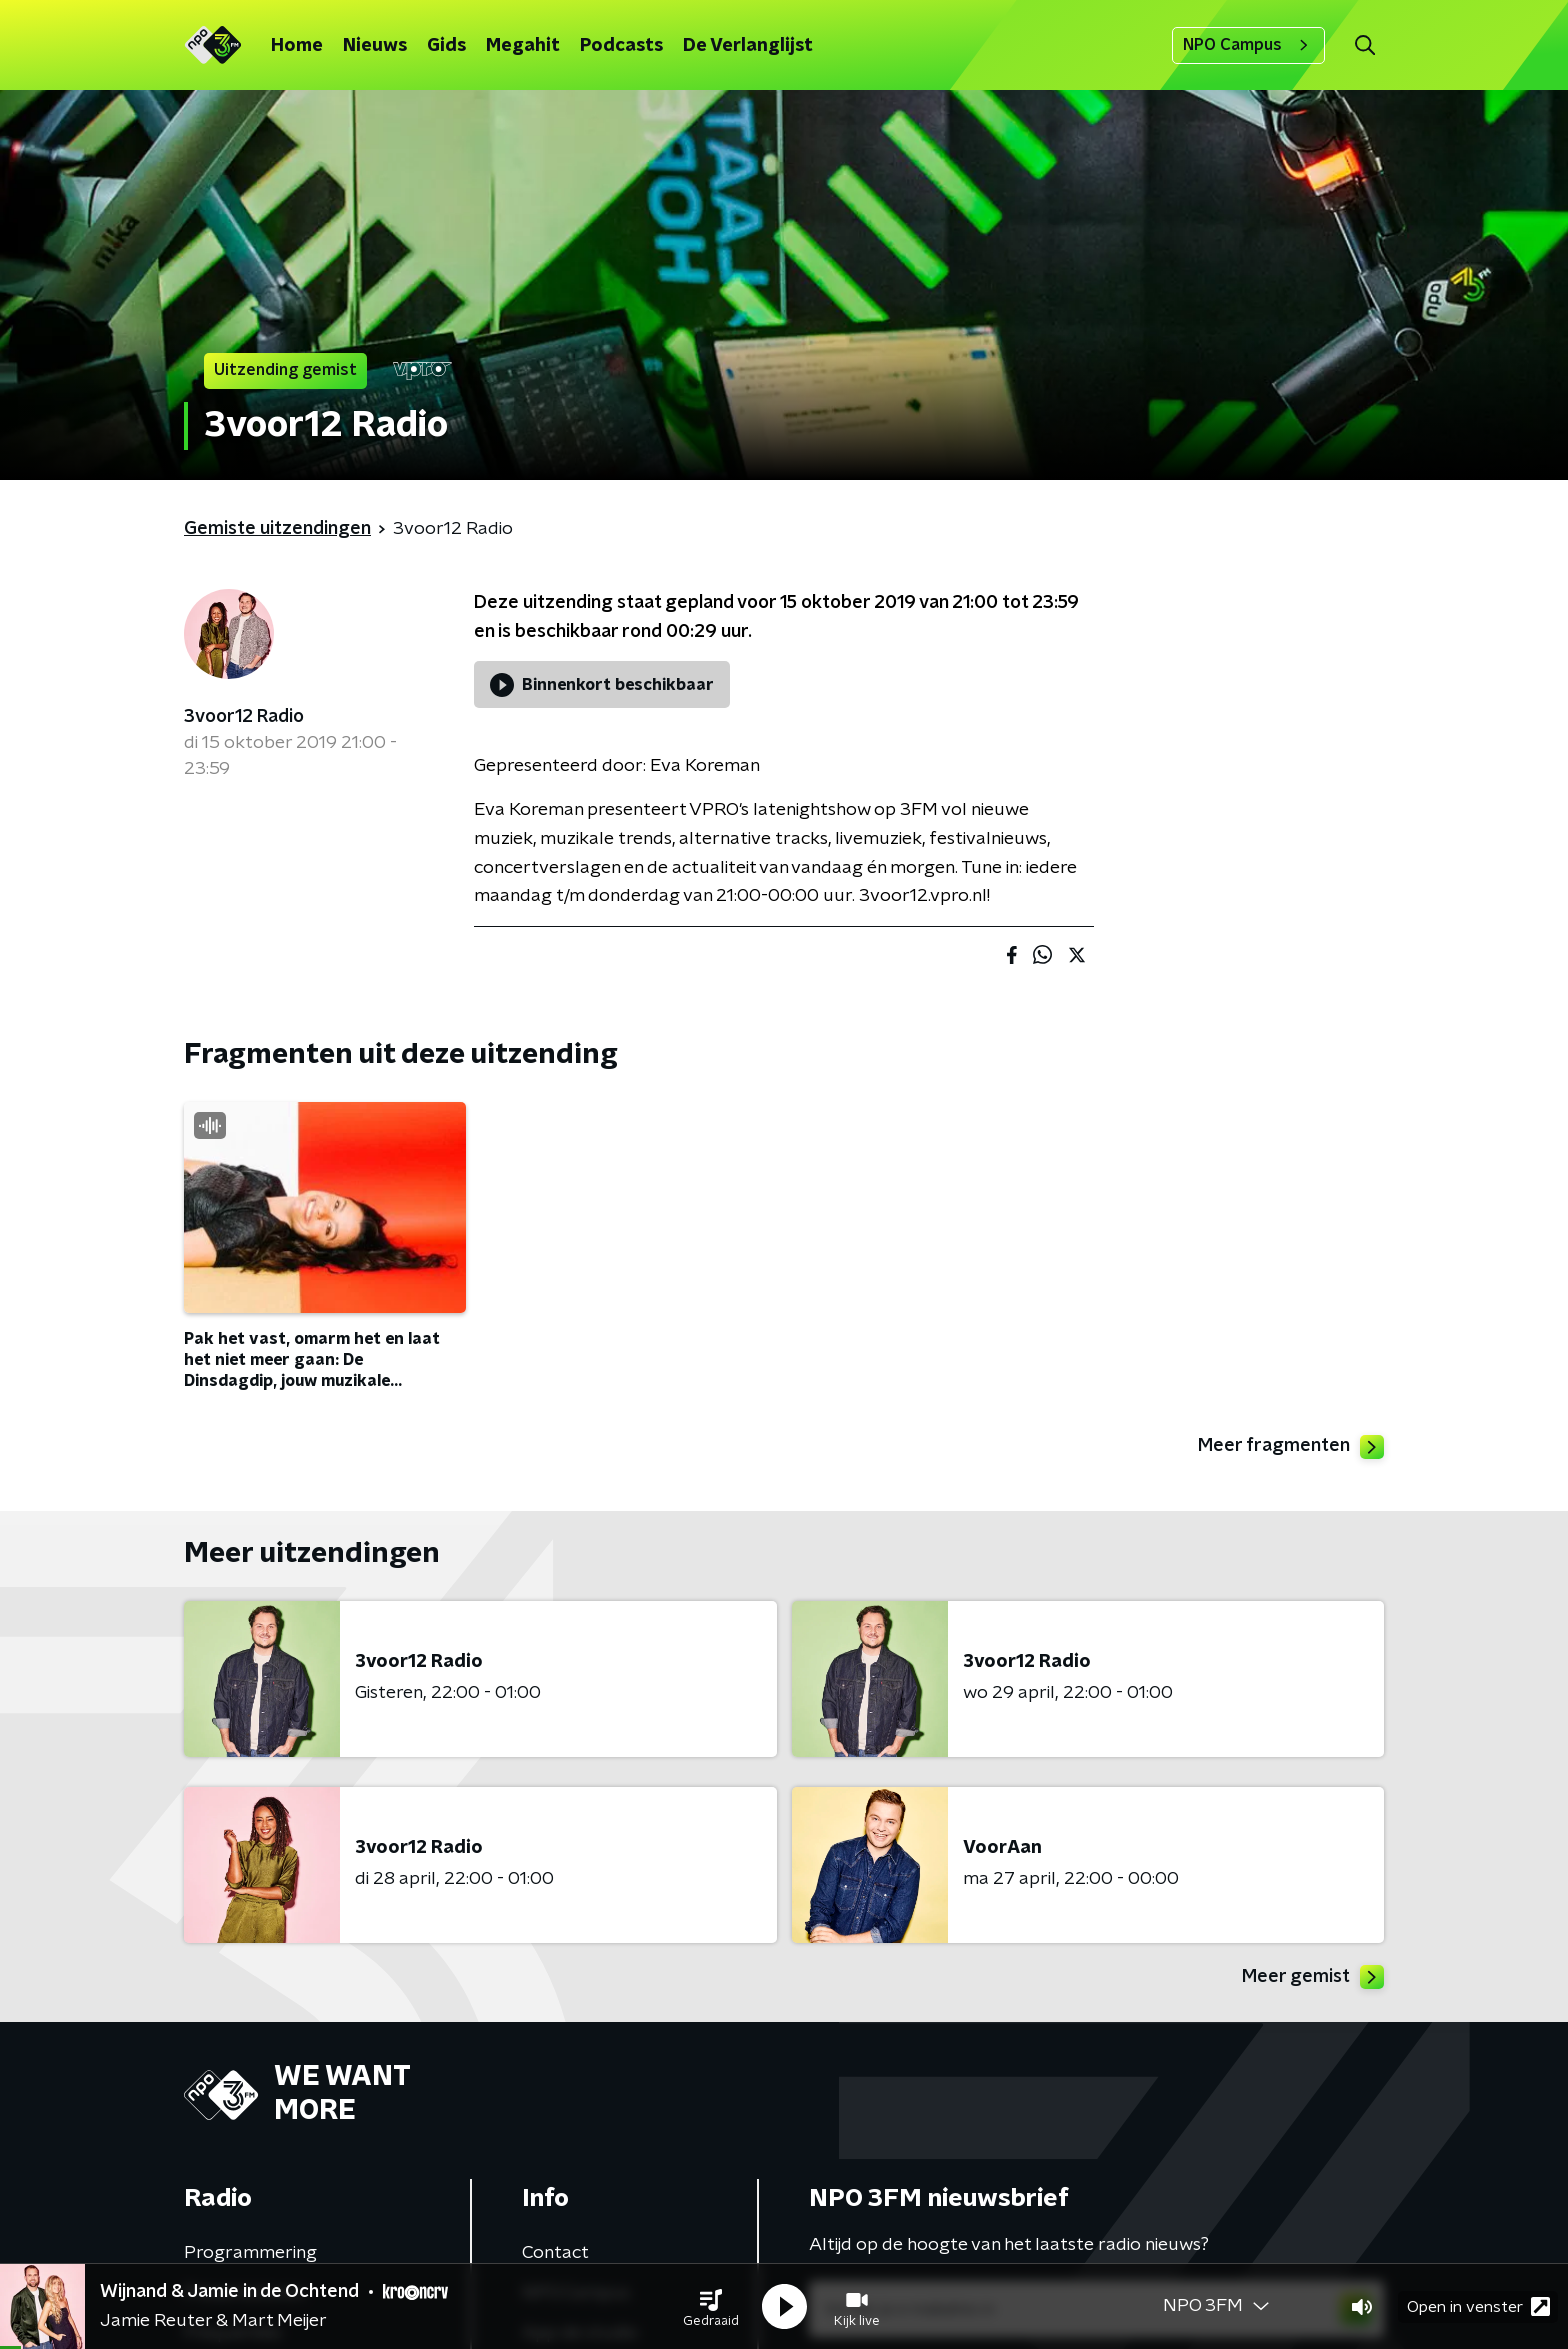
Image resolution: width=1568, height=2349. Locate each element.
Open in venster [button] (1478, 2306)
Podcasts (621, 46)
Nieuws (375, 46)
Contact (555, 2253)
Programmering (250, 2253)
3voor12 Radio (244, 717)
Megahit (523, 46)
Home (297, 46)
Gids (446, 46)
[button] (711, 2307)
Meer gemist (1313, 1977)
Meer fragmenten (1291, 1447)
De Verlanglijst (748, 46)
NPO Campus (1248, 45)
